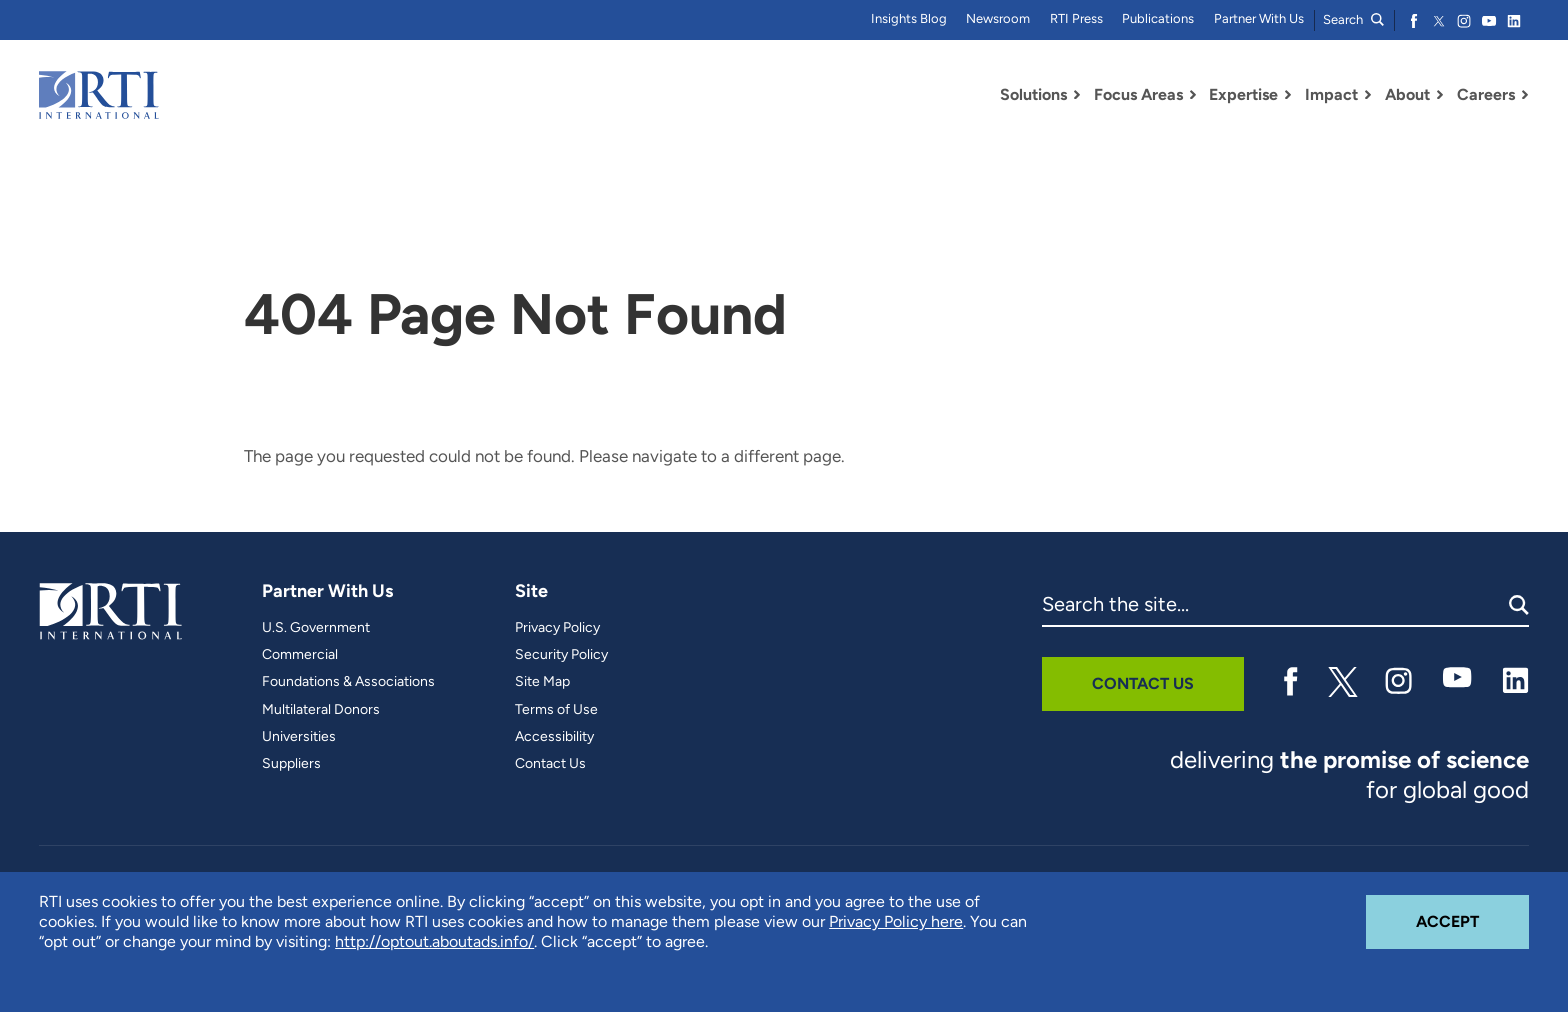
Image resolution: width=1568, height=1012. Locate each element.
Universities (299, 737)
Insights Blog (909, 18)
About (1407, 94)
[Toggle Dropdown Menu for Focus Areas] (1193, 95)
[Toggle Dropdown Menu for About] (1440, 95)
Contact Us (550, 764)
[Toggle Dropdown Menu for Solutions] (1077, 95)
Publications (1158, 18)
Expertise (1243, 94)
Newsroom (998, 18)
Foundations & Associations (348, 682)
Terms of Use (556, 710)
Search (1353, 19)
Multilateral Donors (321, 710)
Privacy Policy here (896, 921)
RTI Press (1076, 18)
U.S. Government (316, 628)
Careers (1486, 94)
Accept (1472, 913)
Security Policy (561, 655)
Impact (1331, 94)
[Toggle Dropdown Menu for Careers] (1525, 95)
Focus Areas (1138, 94)
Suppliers (291, 764)
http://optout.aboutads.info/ (434, 941)
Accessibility (554, 737)
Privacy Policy (557, 628)
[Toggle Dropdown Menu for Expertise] (1288, 95)
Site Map (542, 682)
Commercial (300, 655)
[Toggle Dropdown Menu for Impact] (1368, 95)
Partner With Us (1259, 18)
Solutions (1033, 94)
